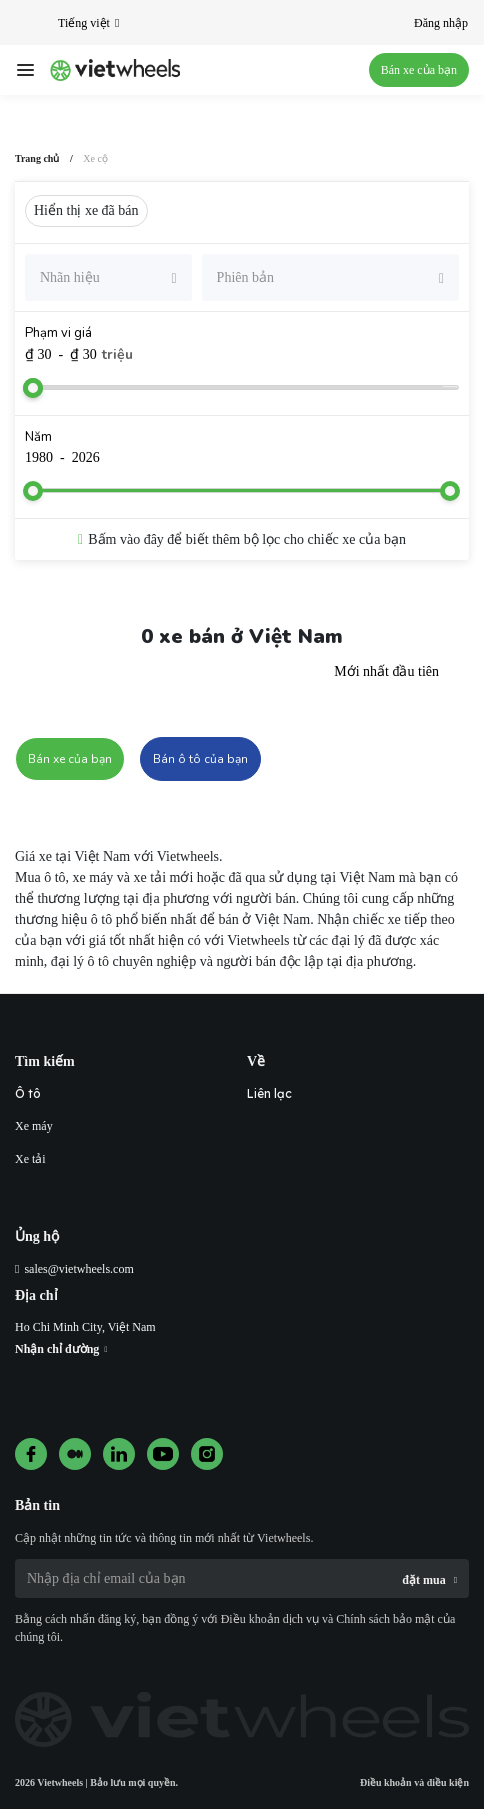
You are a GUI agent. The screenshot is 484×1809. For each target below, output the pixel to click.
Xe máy (34, 1126)
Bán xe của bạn (419, 70)
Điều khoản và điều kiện (414, 1782)
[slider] (33, 388)
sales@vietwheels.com (78, 1269)
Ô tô (28, 1093)
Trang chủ (37, 158)
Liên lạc (269, 1093)
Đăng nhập (441, 23)
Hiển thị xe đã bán (86, 210)
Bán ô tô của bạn (200, 759)
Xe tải (30, 1159)
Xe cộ (95, 158)
